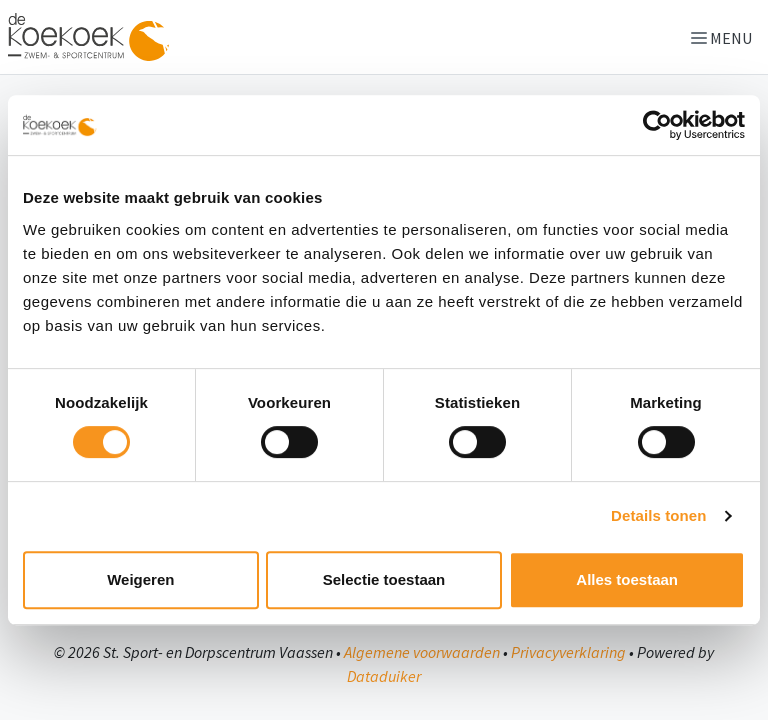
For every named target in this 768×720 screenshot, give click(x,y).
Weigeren (140, 579)
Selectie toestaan (384, 579)
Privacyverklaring (568, 652)
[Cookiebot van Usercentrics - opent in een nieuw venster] (657, 125)
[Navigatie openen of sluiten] (725, 37)
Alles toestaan (627, 579)
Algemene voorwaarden (422, 652)
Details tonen (658, 515)
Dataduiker (384, 676)
